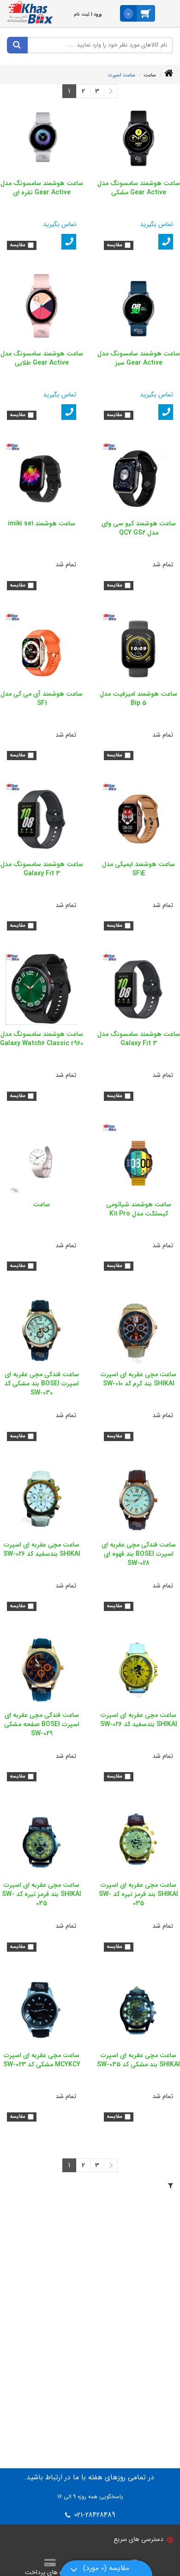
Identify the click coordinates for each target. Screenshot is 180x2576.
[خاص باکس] (30, 12)
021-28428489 (93, 2515)
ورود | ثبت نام (88, 14)
